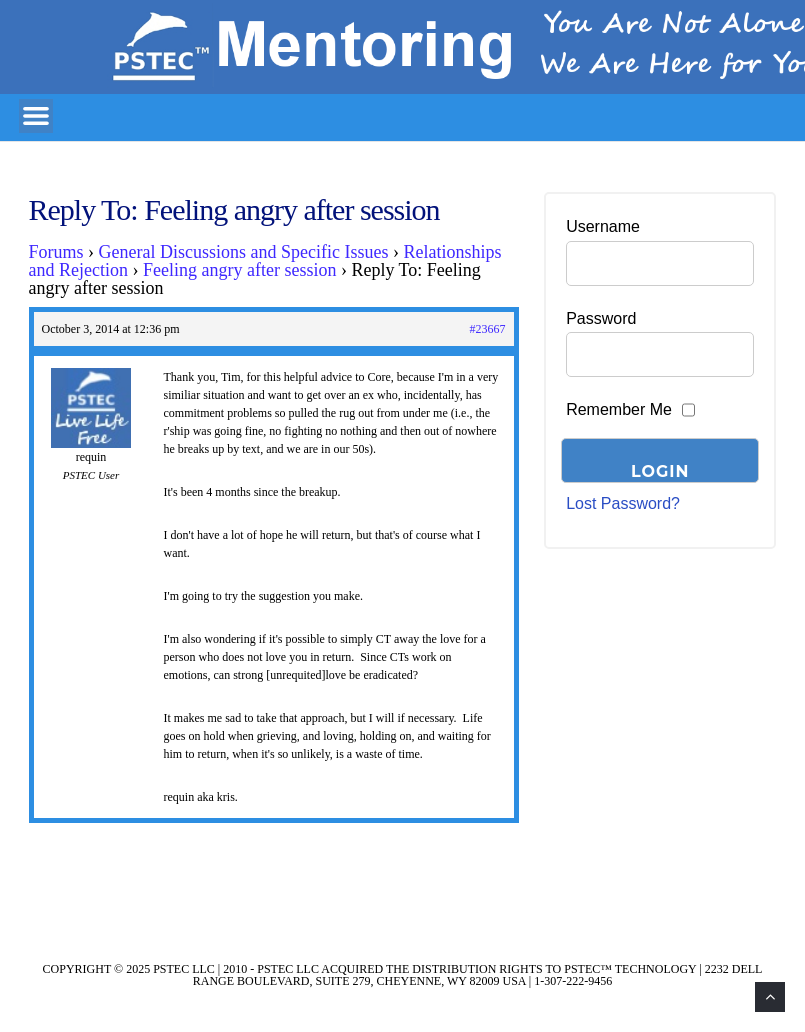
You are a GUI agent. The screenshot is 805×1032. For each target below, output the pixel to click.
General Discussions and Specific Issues (244, 252)
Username (603, 226)
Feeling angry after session (239, 270)
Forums (56, 252)
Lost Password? (623, 503)
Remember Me (619, 409)
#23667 (488, 329)
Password (601, 318)
